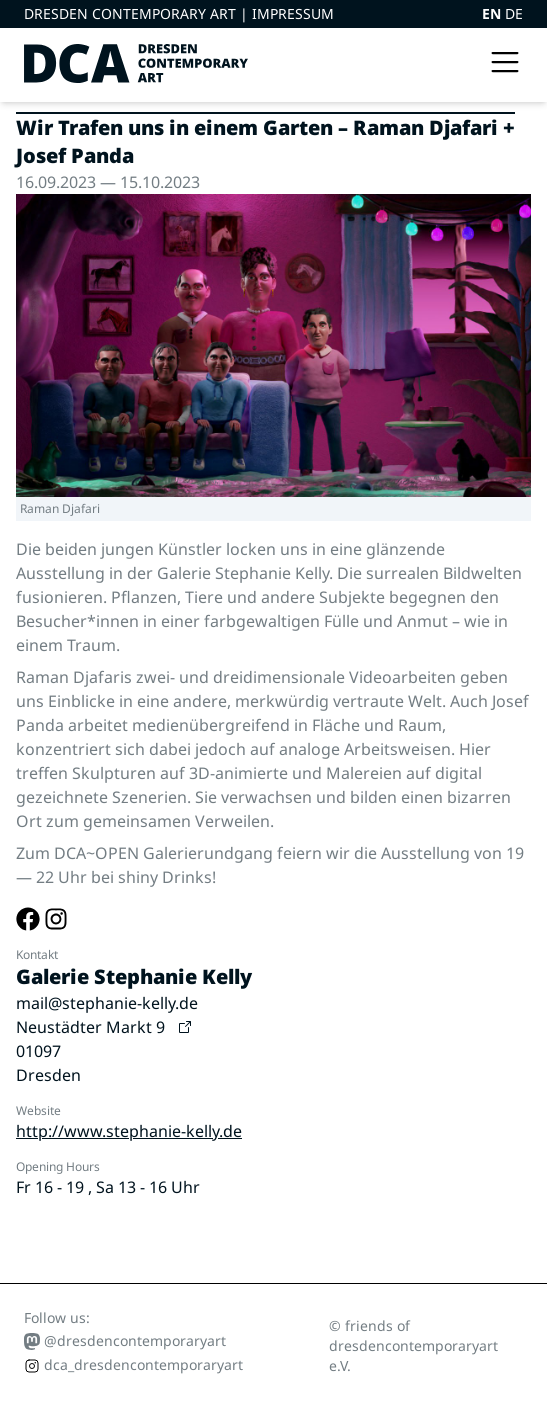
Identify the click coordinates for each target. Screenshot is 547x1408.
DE (514, 13)
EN (493, 13)
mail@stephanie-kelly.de (107, 1003)
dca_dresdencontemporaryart (133, 1364)
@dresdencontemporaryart (125, 1341)
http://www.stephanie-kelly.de (129, 1131)
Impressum (293, 13)
